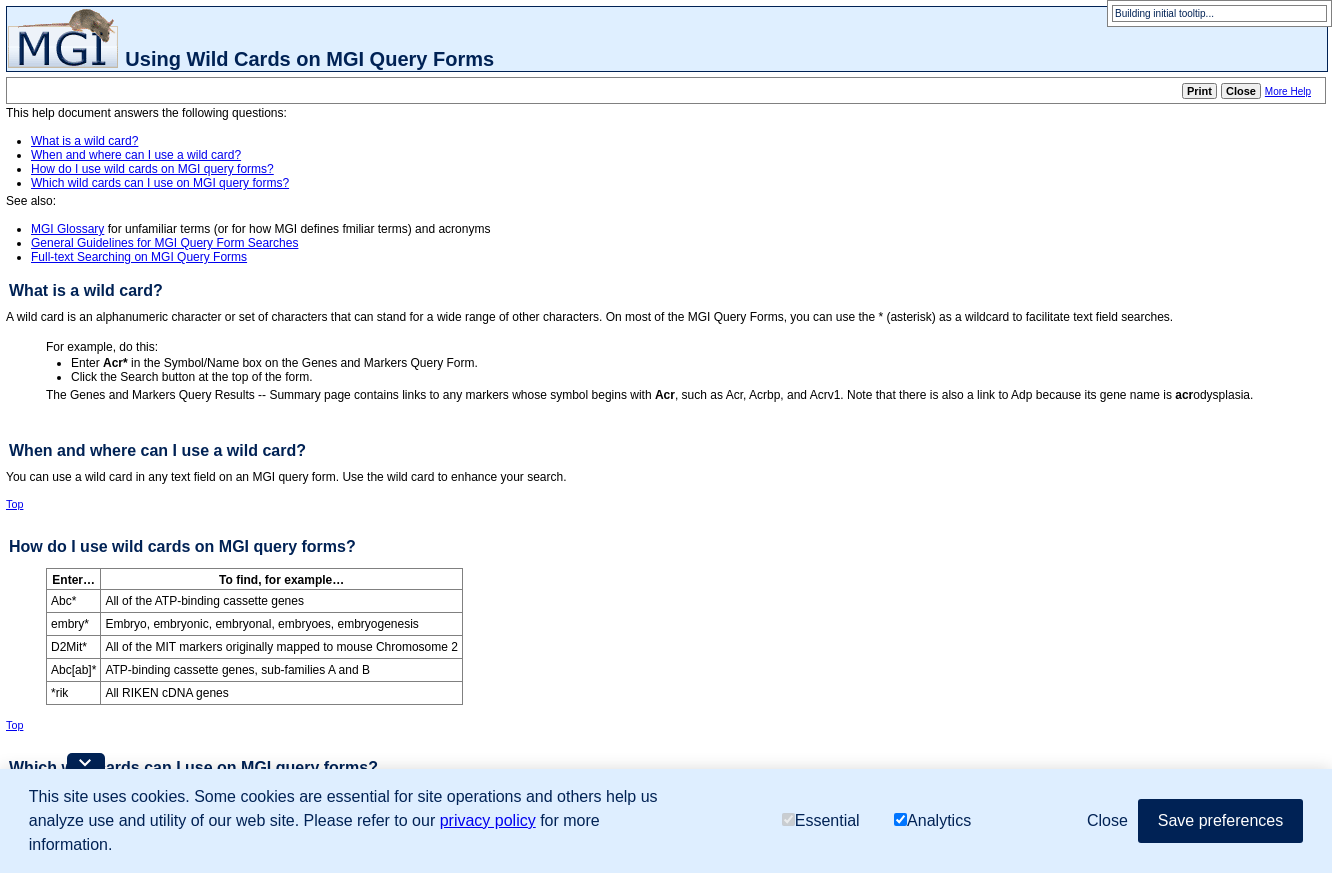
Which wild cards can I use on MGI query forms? (160, 183)
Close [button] (1107, 820)
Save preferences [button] (1220, 820)
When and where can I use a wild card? (136, 155)
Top (14, 504)
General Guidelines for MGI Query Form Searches (164, 243)
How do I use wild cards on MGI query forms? (152, 169)
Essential (821, 820)
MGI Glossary (67, 229)
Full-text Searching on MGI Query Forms (139, 257)
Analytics (932, 820)
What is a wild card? (84, 141)
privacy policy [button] (488, 820)
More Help (1288, 91)
